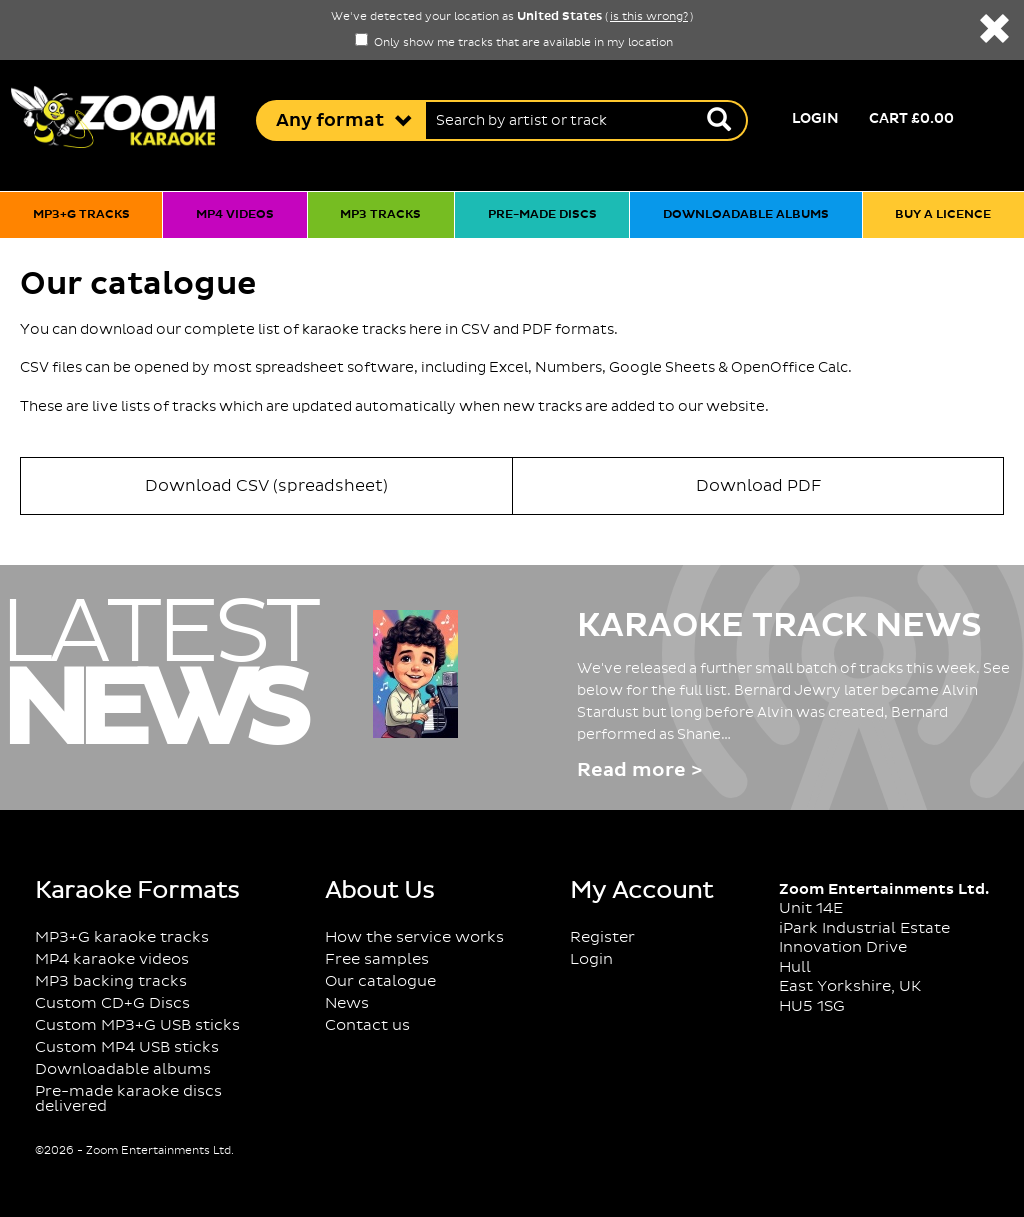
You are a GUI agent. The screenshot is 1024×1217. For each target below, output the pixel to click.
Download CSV (266, 486)
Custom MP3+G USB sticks (137, 1025)
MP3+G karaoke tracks (122, 937)
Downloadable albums (746, 214)
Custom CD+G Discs (112, 1003)
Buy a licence (943, 214)
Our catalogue (380, 981)
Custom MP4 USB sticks (127, 1047)
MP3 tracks (380, 214)
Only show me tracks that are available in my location (514, 43)
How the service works (414, 937)
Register (602, 937)
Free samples (377, 959)
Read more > (639, 770)
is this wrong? (649, 17)
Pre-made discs (542, 214)
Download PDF (758, 486)
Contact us (367, 1025)
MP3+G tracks (81, 214)
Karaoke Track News (779, 626)
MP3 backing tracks (111, 981)
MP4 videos (235, 214)
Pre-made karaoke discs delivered (128, 1099)
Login (815, 119)
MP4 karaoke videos (112, 959)
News (347, 1003)
